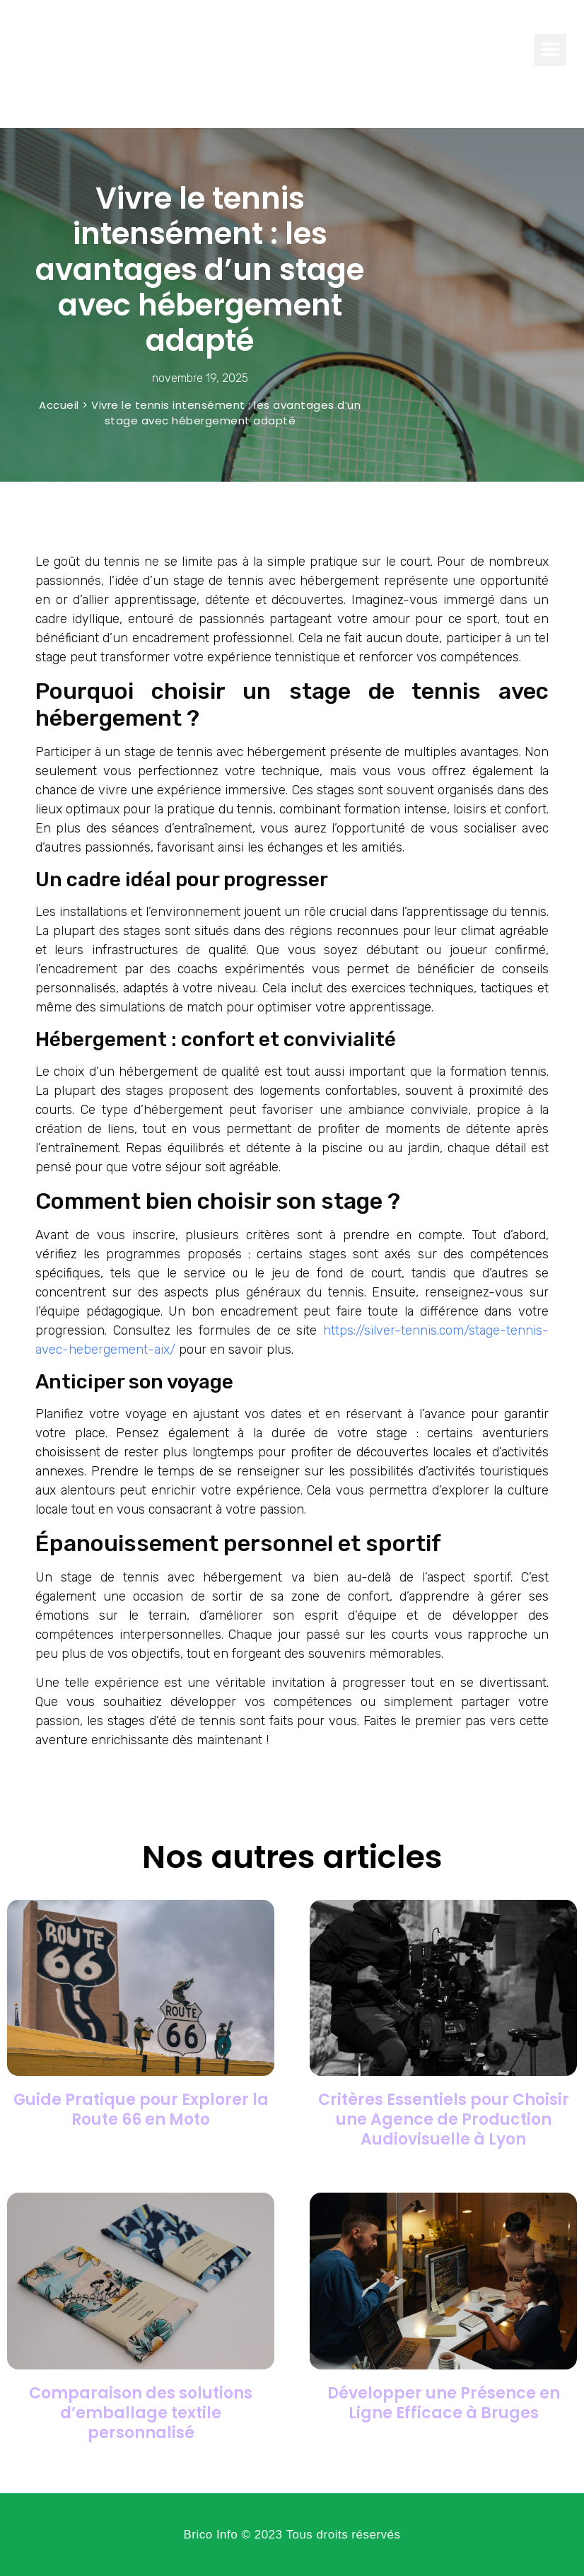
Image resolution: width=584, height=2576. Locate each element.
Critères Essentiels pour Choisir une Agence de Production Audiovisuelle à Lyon (443, 2119)
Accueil (59, 405)
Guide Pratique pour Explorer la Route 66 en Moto (141, 2109)
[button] (550, 50)
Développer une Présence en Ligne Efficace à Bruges (443, 2403)
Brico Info (65, 49)
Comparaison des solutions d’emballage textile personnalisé (140, 2413)
